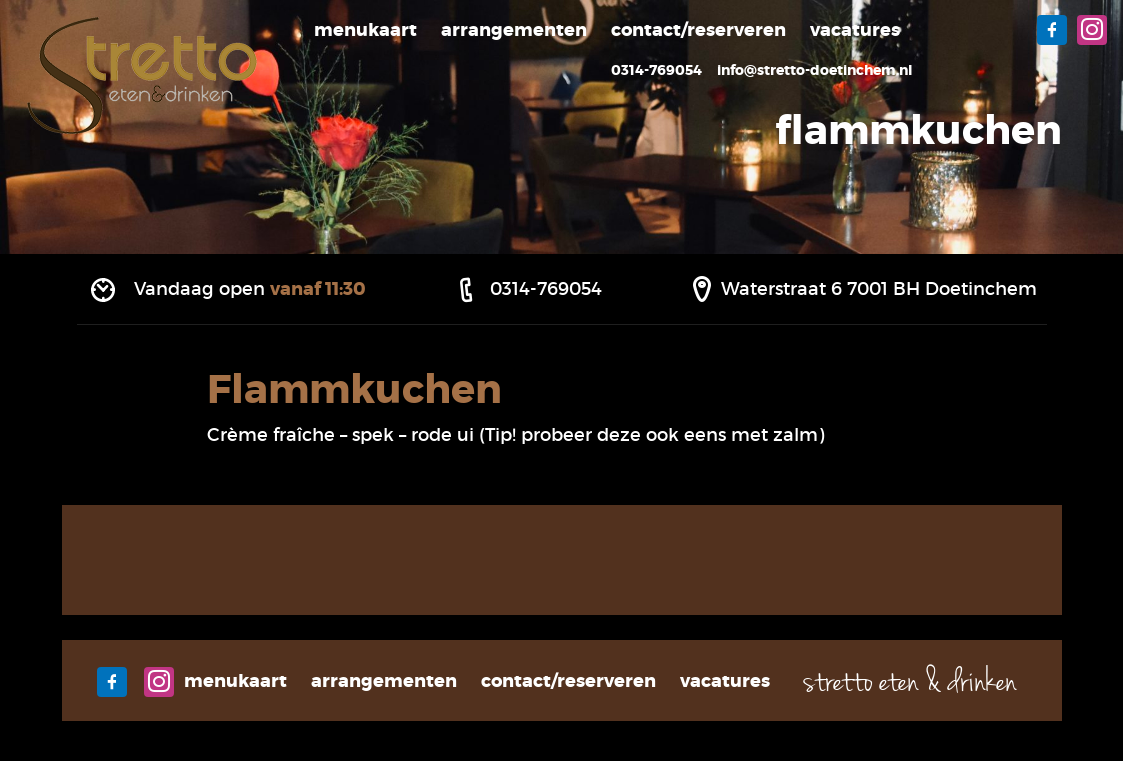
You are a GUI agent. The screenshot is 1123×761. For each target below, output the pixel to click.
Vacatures (855, 30)
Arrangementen (514, 30)
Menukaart (365, 30)
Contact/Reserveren (698, 30)
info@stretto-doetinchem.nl (814, 70)
